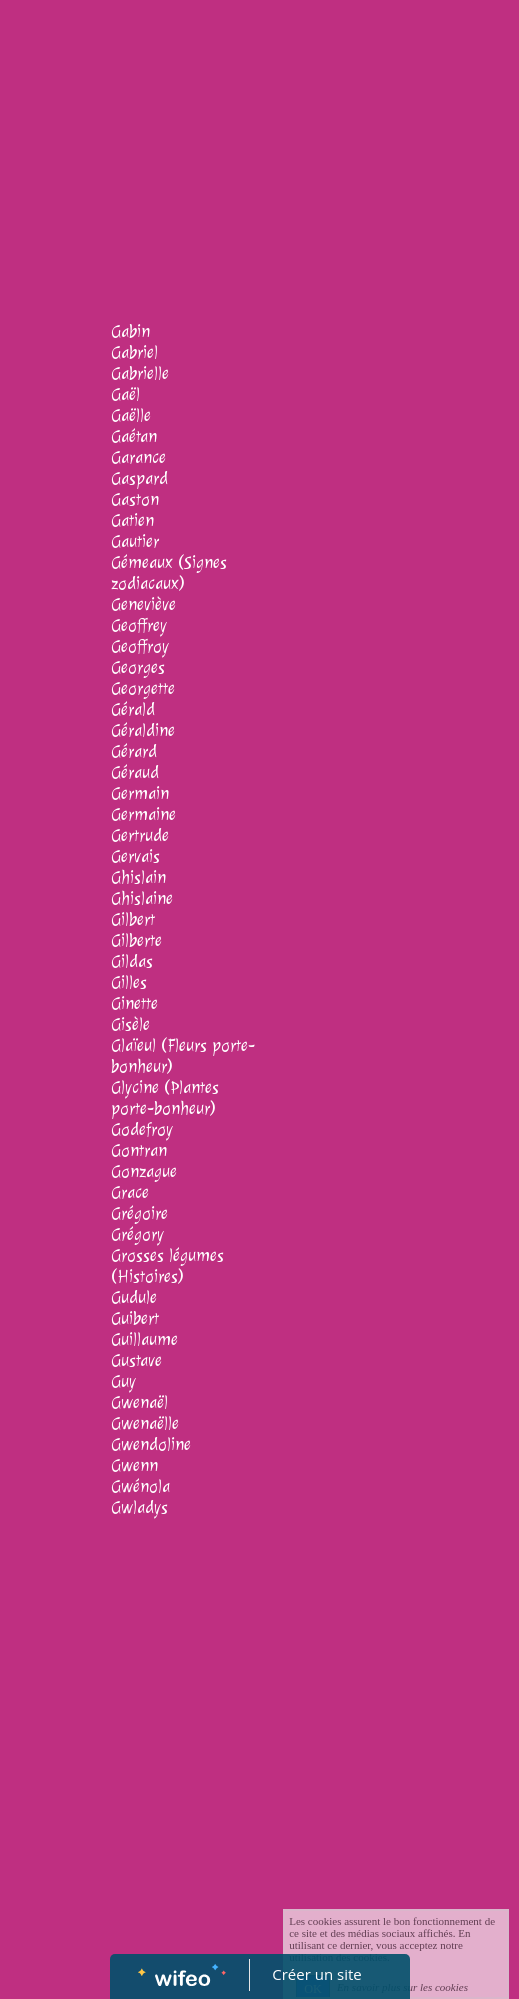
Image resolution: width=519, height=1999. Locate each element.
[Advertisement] (259, 150)
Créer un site (316, 1974)
